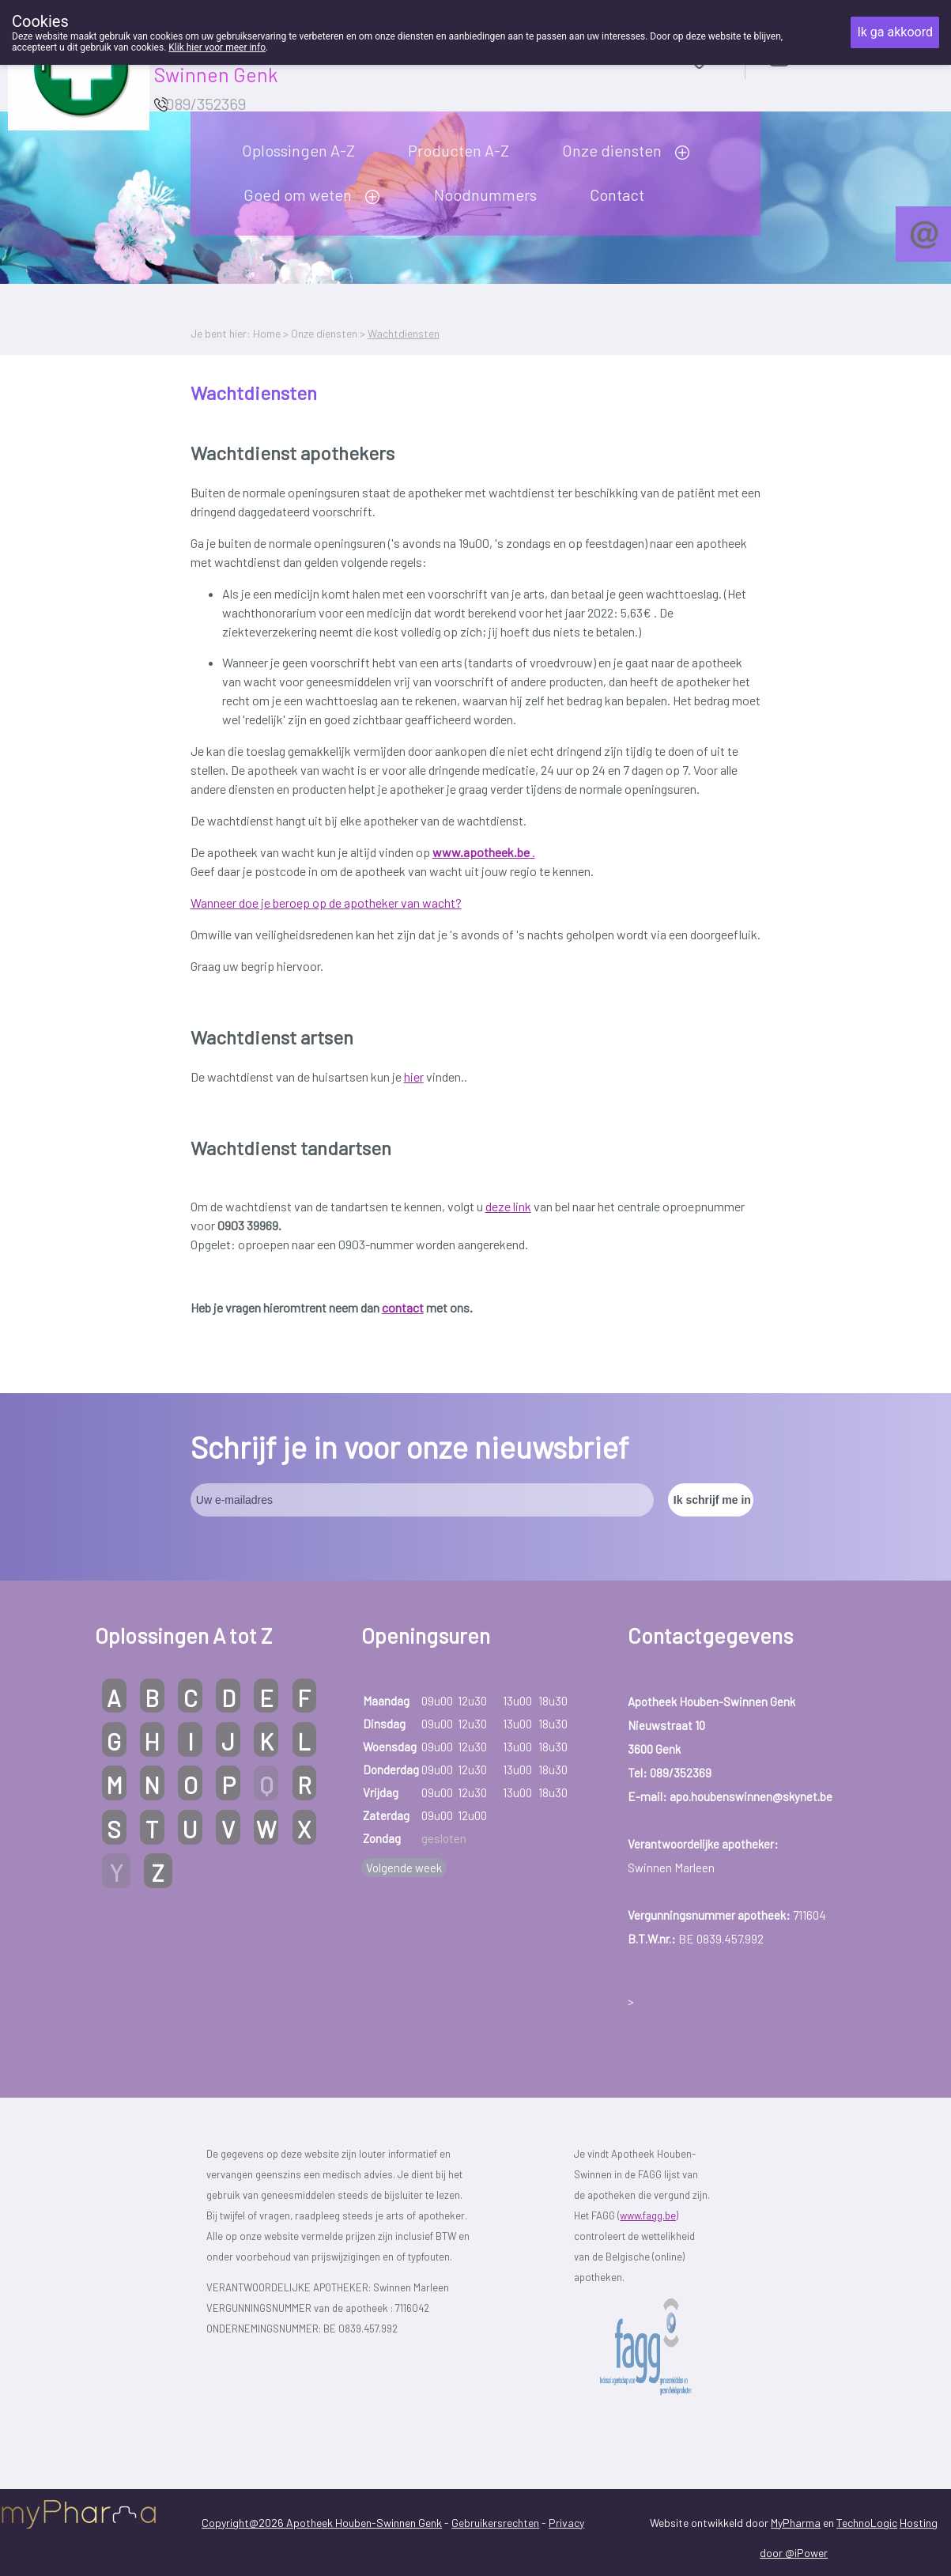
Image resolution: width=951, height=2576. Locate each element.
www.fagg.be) (649, 2215)
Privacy (566, 2522)
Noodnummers (485, 194)
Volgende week (404, 1867)
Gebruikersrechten (495, 2522)
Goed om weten (297, 194)
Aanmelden (834, 56)
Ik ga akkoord (895, 32)
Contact (617, 194)
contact (403, 1307)
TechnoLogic (866, 2522)
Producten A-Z (458, 150)
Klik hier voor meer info (217, 47)
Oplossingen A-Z (298, 150)
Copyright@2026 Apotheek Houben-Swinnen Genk (322, 2522)
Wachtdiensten (404, 333)
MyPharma (796, 2522)
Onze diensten (612, 150)
